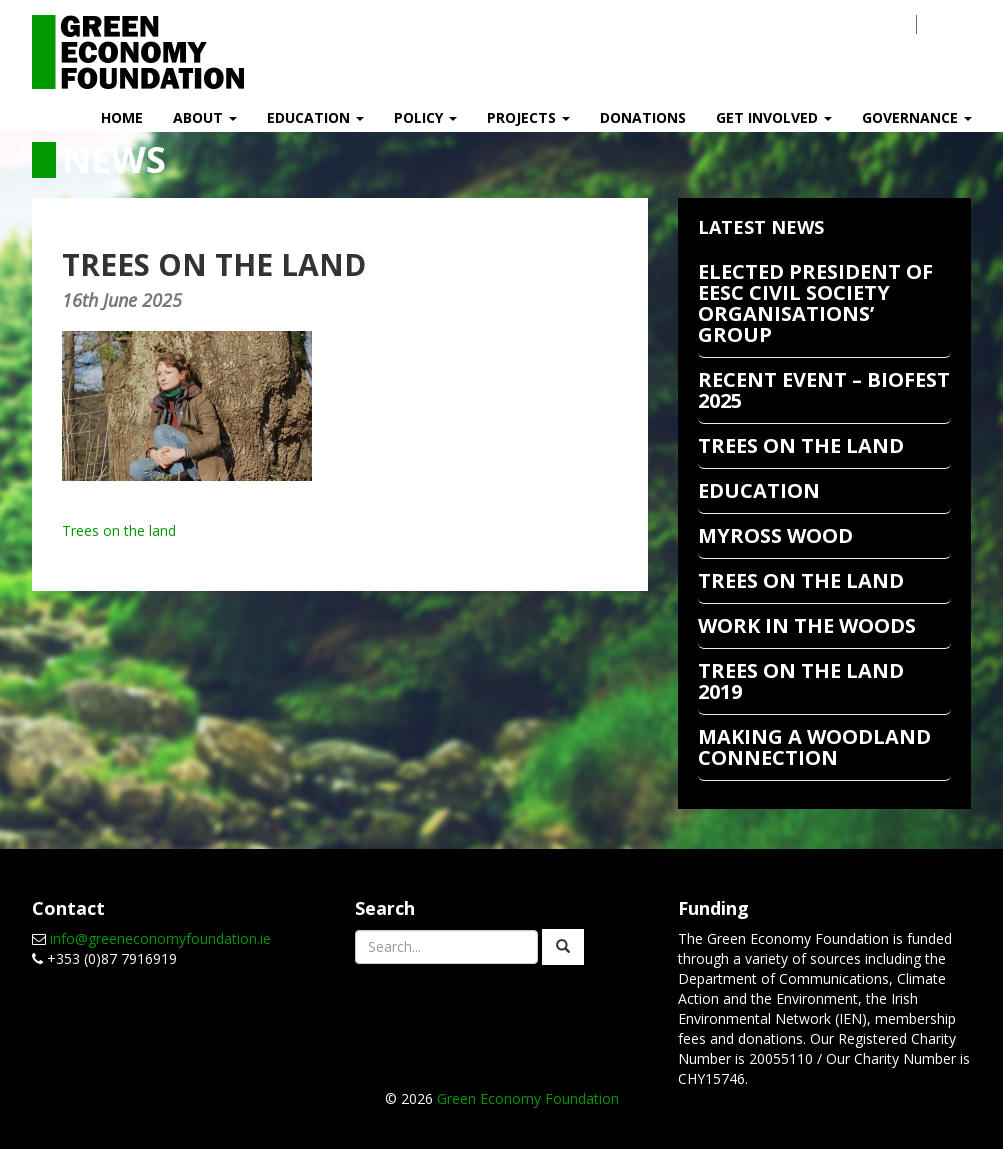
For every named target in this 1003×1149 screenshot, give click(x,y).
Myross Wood (775, 535)
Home (122, 117)
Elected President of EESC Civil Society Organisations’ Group (815, 303)
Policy (425, 117)
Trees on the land (119, 530)
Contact (856, 24)
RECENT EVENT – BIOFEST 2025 (824, 390)
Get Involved (774, 117)
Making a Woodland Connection (814, 747)
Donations (643, 117)
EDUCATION (759, 490)
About (205, 117)
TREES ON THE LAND (801, 445)
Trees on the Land (801, 580)
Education (315, 117)
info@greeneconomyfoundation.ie (160, 938)
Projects (528, 117)
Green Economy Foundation (528, 1098)
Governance (917, 117)
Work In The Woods (807, 625)
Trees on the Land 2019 (801, 681)
